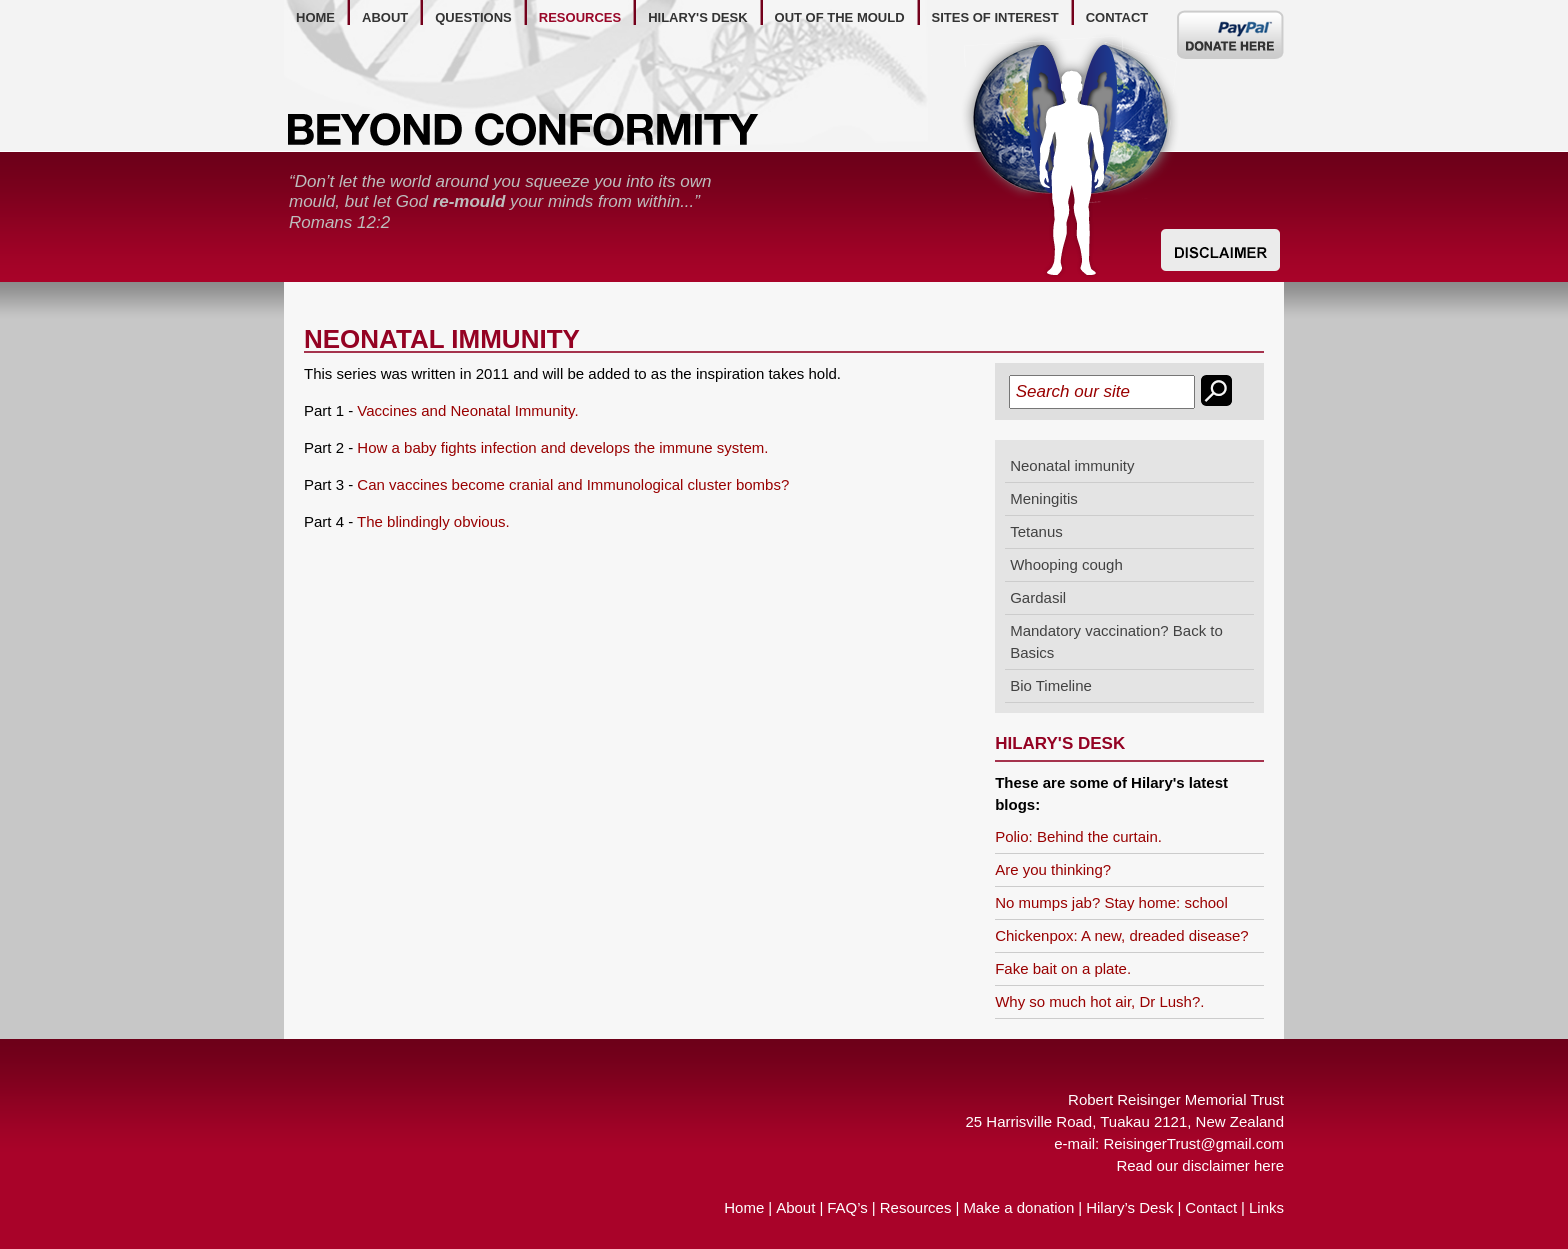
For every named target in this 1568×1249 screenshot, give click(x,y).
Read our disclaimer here (1200, 1165)
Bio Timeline (1051, 685)
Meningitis (1044, 498)
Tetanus (1036, 531)
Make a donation (1018, 1207)
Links (1266, 1207)
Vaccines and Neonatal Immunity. (467, 410)
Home (744, 1207)
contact (1117, 17)
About (795, 1207)
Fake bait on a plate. (1063, 968)
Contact (1211, 1207)
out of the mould (840, 17)
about (385, 17)
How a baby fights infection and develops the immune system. (562, 447)
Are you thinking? (1053, 869)
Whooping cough (1066, 564)
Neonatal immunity (1072, 465)
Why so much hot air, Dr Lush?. (1099, 1001)
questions (473, 17)
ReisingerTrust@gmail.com (1193, 1143)
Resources (916, 1207)
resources (580, 17)
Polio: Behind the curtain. (1078, 836)
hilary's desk (697, 17)
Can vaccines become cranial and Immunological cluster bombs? (573, 484)
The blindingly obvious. (433, 521)
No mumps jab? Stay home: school (1111, 902)
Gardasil (1038, 597)
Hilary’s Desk (1129, 1207)
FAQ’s (847, 1207)
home (315, 17)
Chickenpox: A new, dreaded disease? (1122, 935)
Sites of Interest (995, 17)
